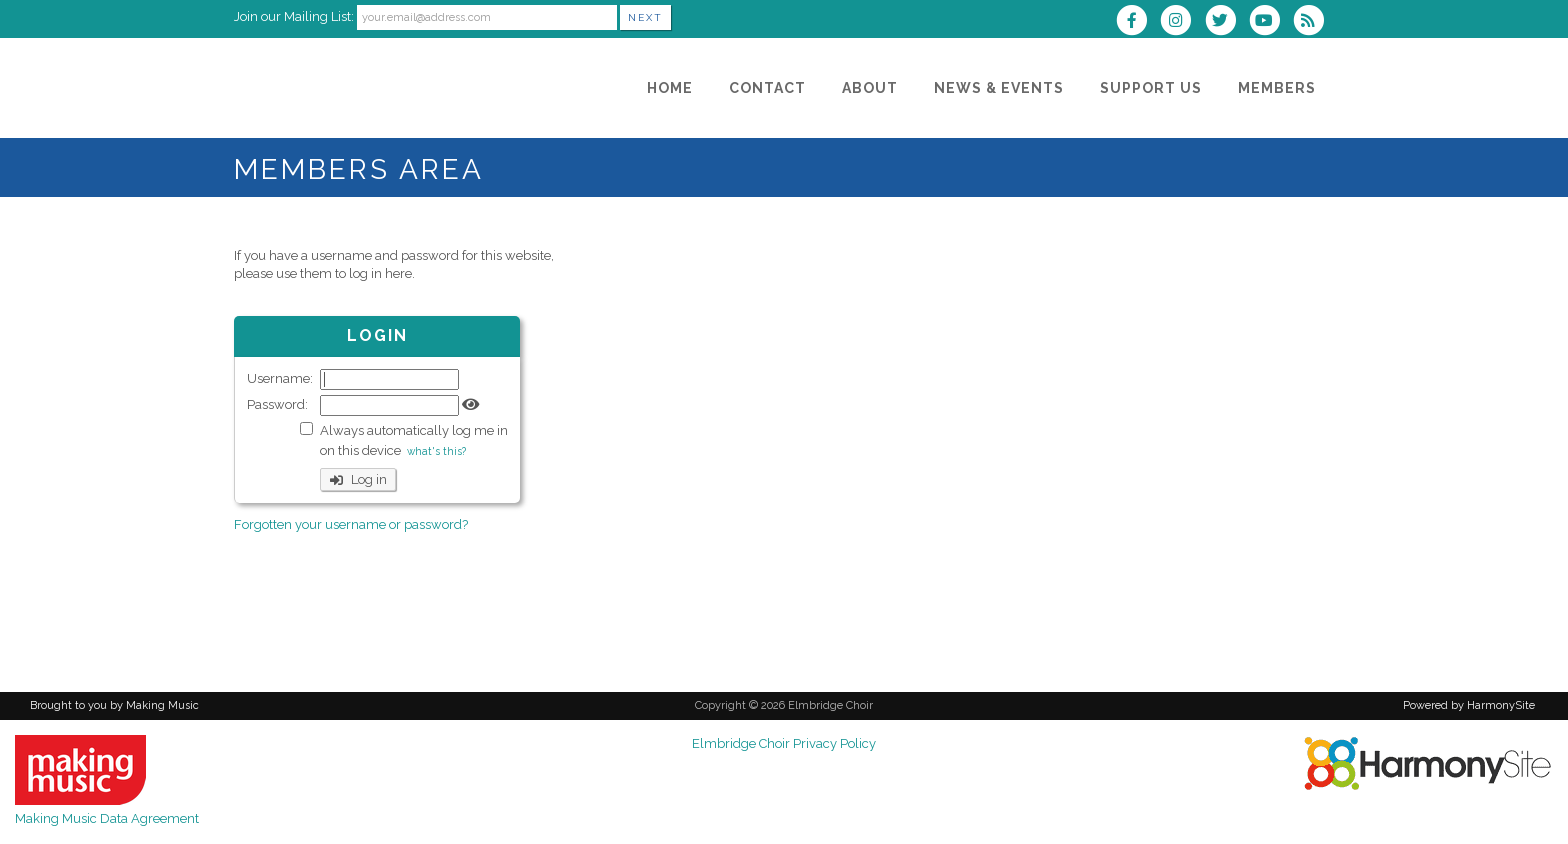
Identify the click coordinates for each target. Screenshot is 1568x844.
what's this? (436, 451)
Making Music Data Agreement (107, 818)
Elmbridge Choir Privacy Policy (784, 743)
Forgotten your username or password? (351, 524)
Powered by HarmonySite (1469, 705)
